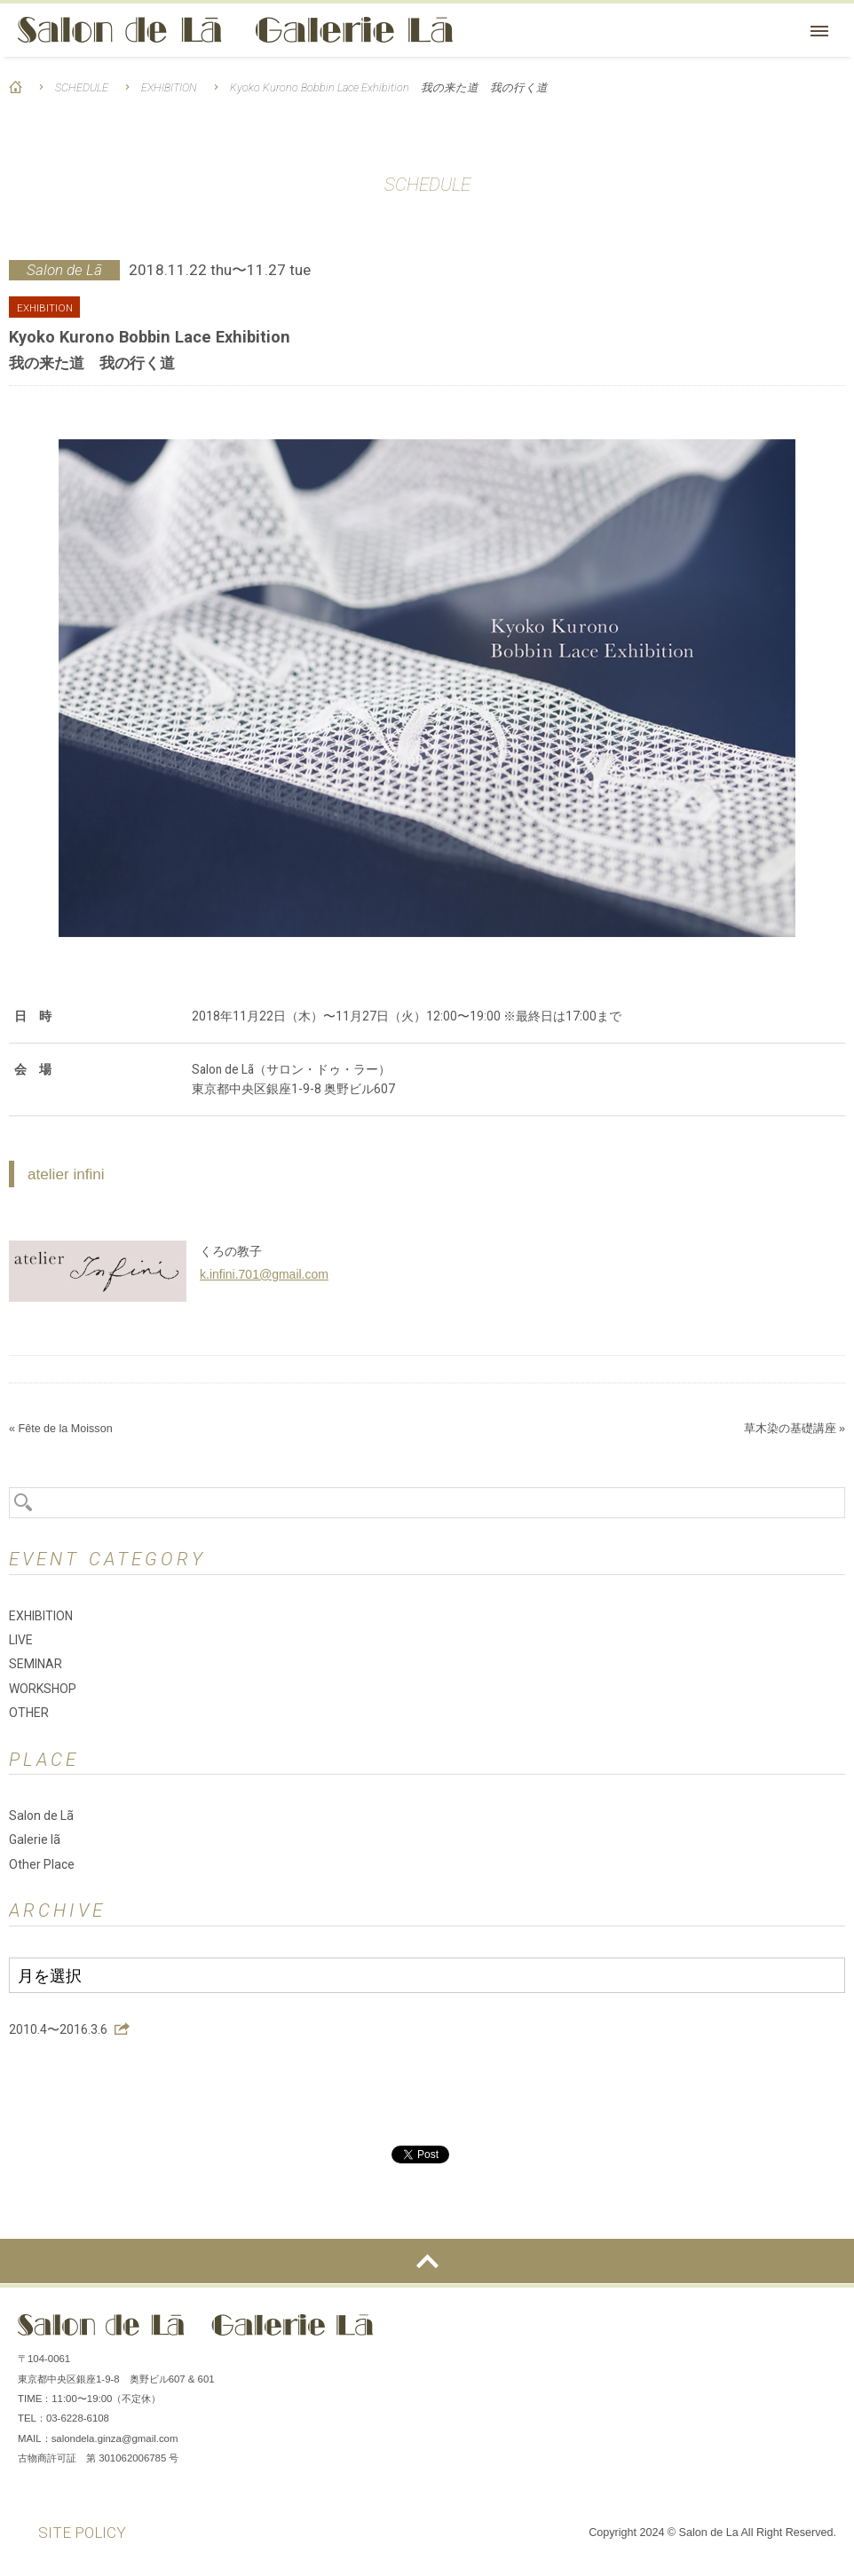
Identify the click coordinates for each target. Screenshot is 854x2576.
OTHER (29, 1713)
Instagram (765, 2332)
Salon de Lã (235, 30)
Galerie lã (34, 1839)
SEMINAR (35, 1664)
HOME (15, 87)
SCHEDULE (81, 87)
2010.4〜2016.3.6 (58, 2029)
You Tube (818, 2332)
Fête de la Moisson (65, 1428)
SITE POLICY (82, 2532)
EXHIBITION (169, 87)
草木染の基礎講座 (790, 1428)
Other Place (42, 1864)
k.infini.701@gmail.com (264, 1274)
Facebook (712, 2332)
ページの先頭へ (427, 2261)
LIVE (21, 1640)
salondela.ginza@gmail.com (114, 2438)
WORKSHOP (42, 1689)
